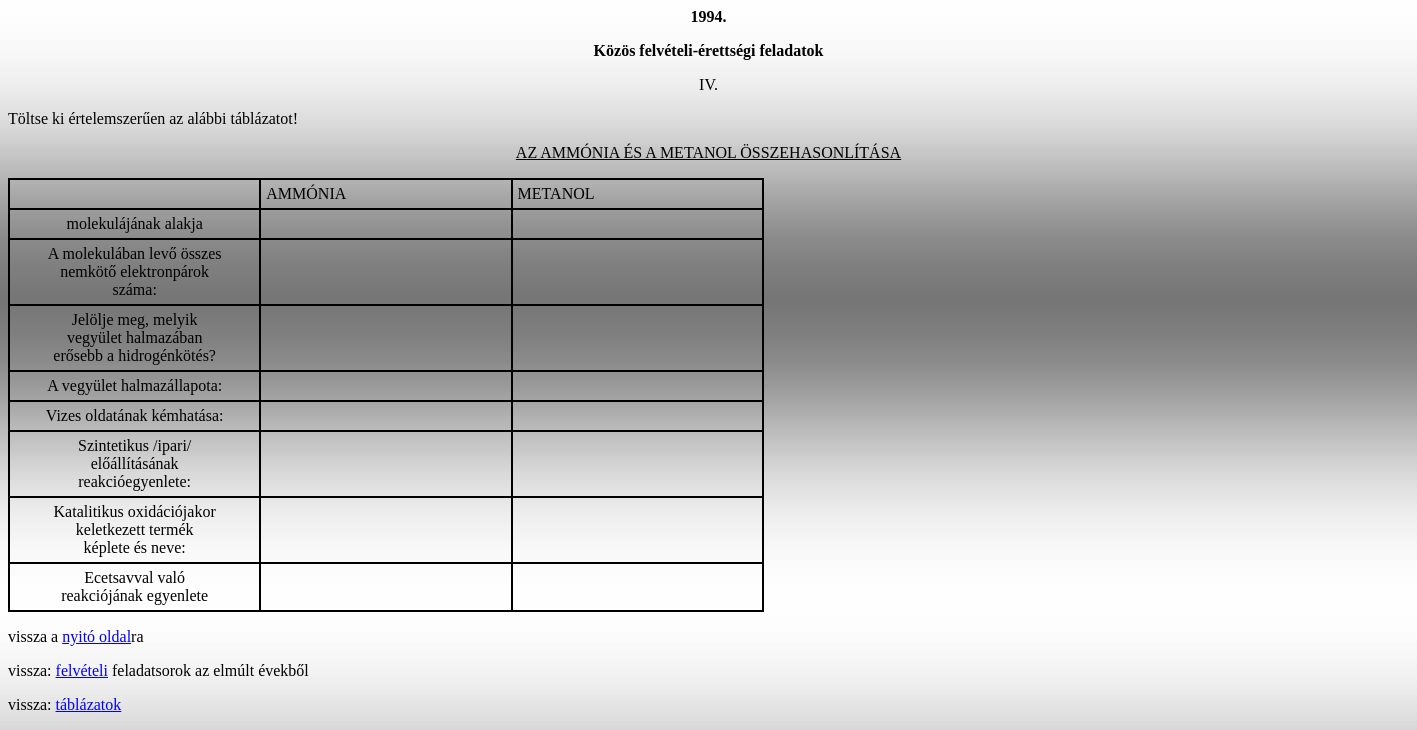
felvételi (82, 670)
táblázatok (89, 704)
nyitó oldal (96, 636)
